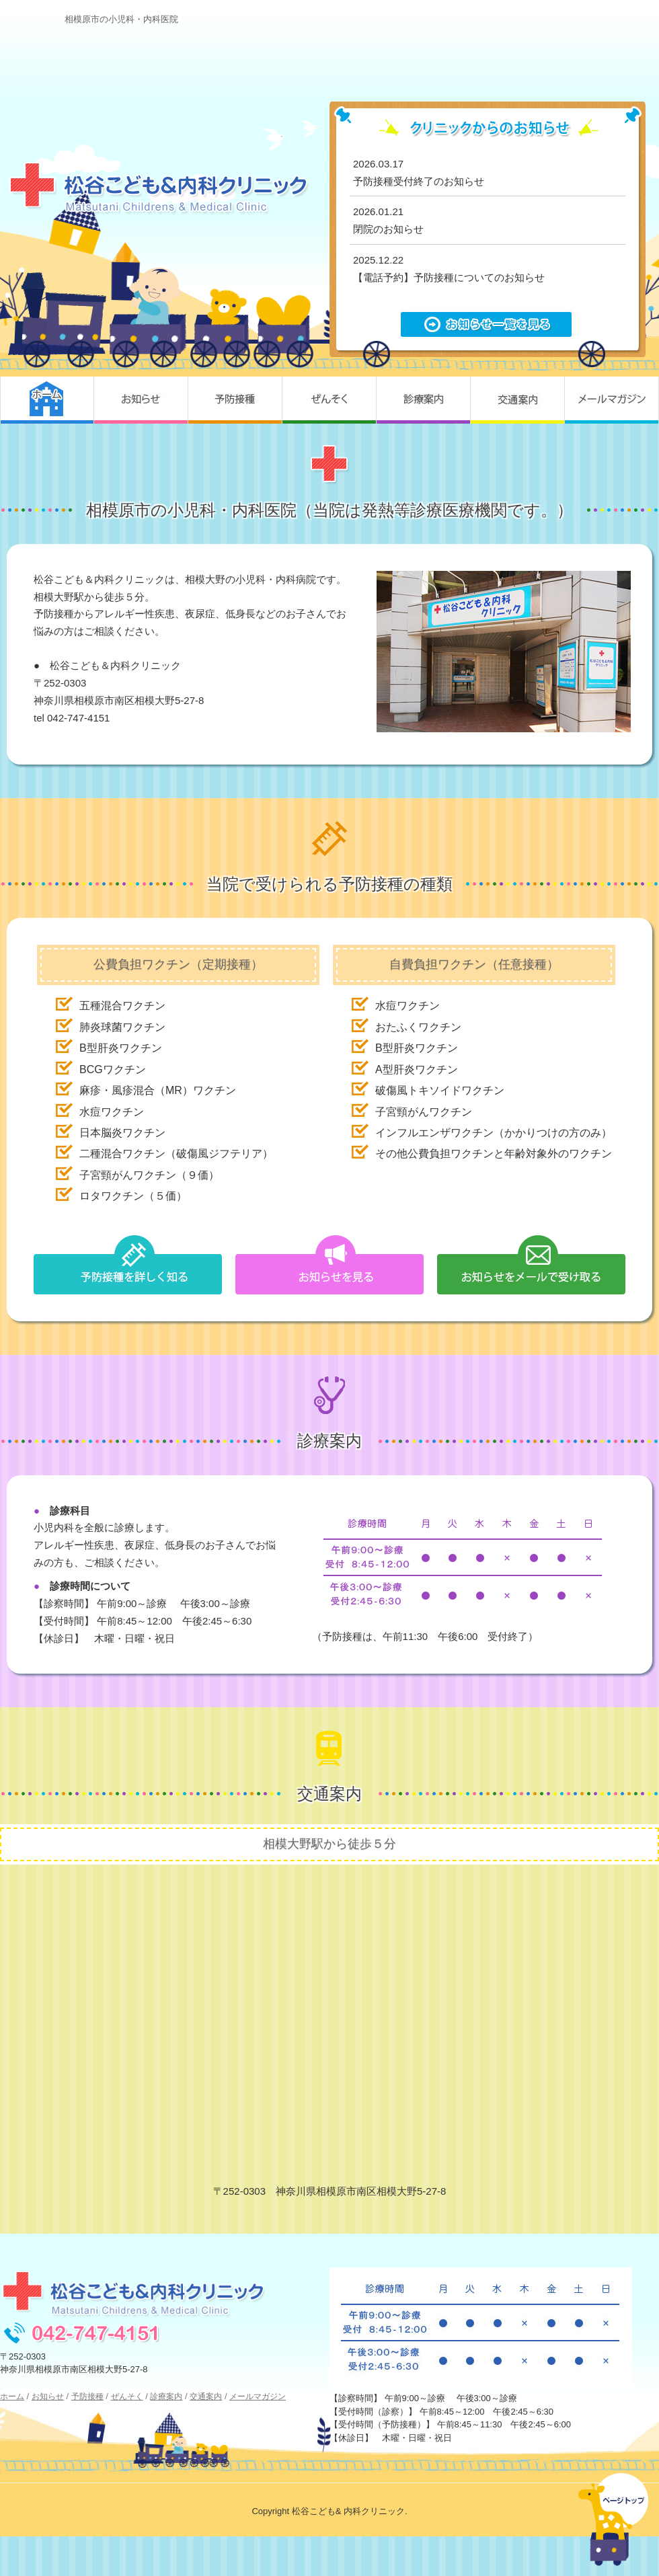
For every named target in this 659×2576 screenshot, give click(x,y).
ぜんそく (329, 400)
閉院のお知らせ (388, 229)
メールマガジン (612, 400)
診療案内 (424, 400)
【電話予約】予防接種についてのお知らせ (449, 277)
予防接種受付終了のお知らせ (418, 181)
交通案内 (518, 400)
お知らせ (141, 400)
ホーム (47, 400)
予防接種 (235, 400)
